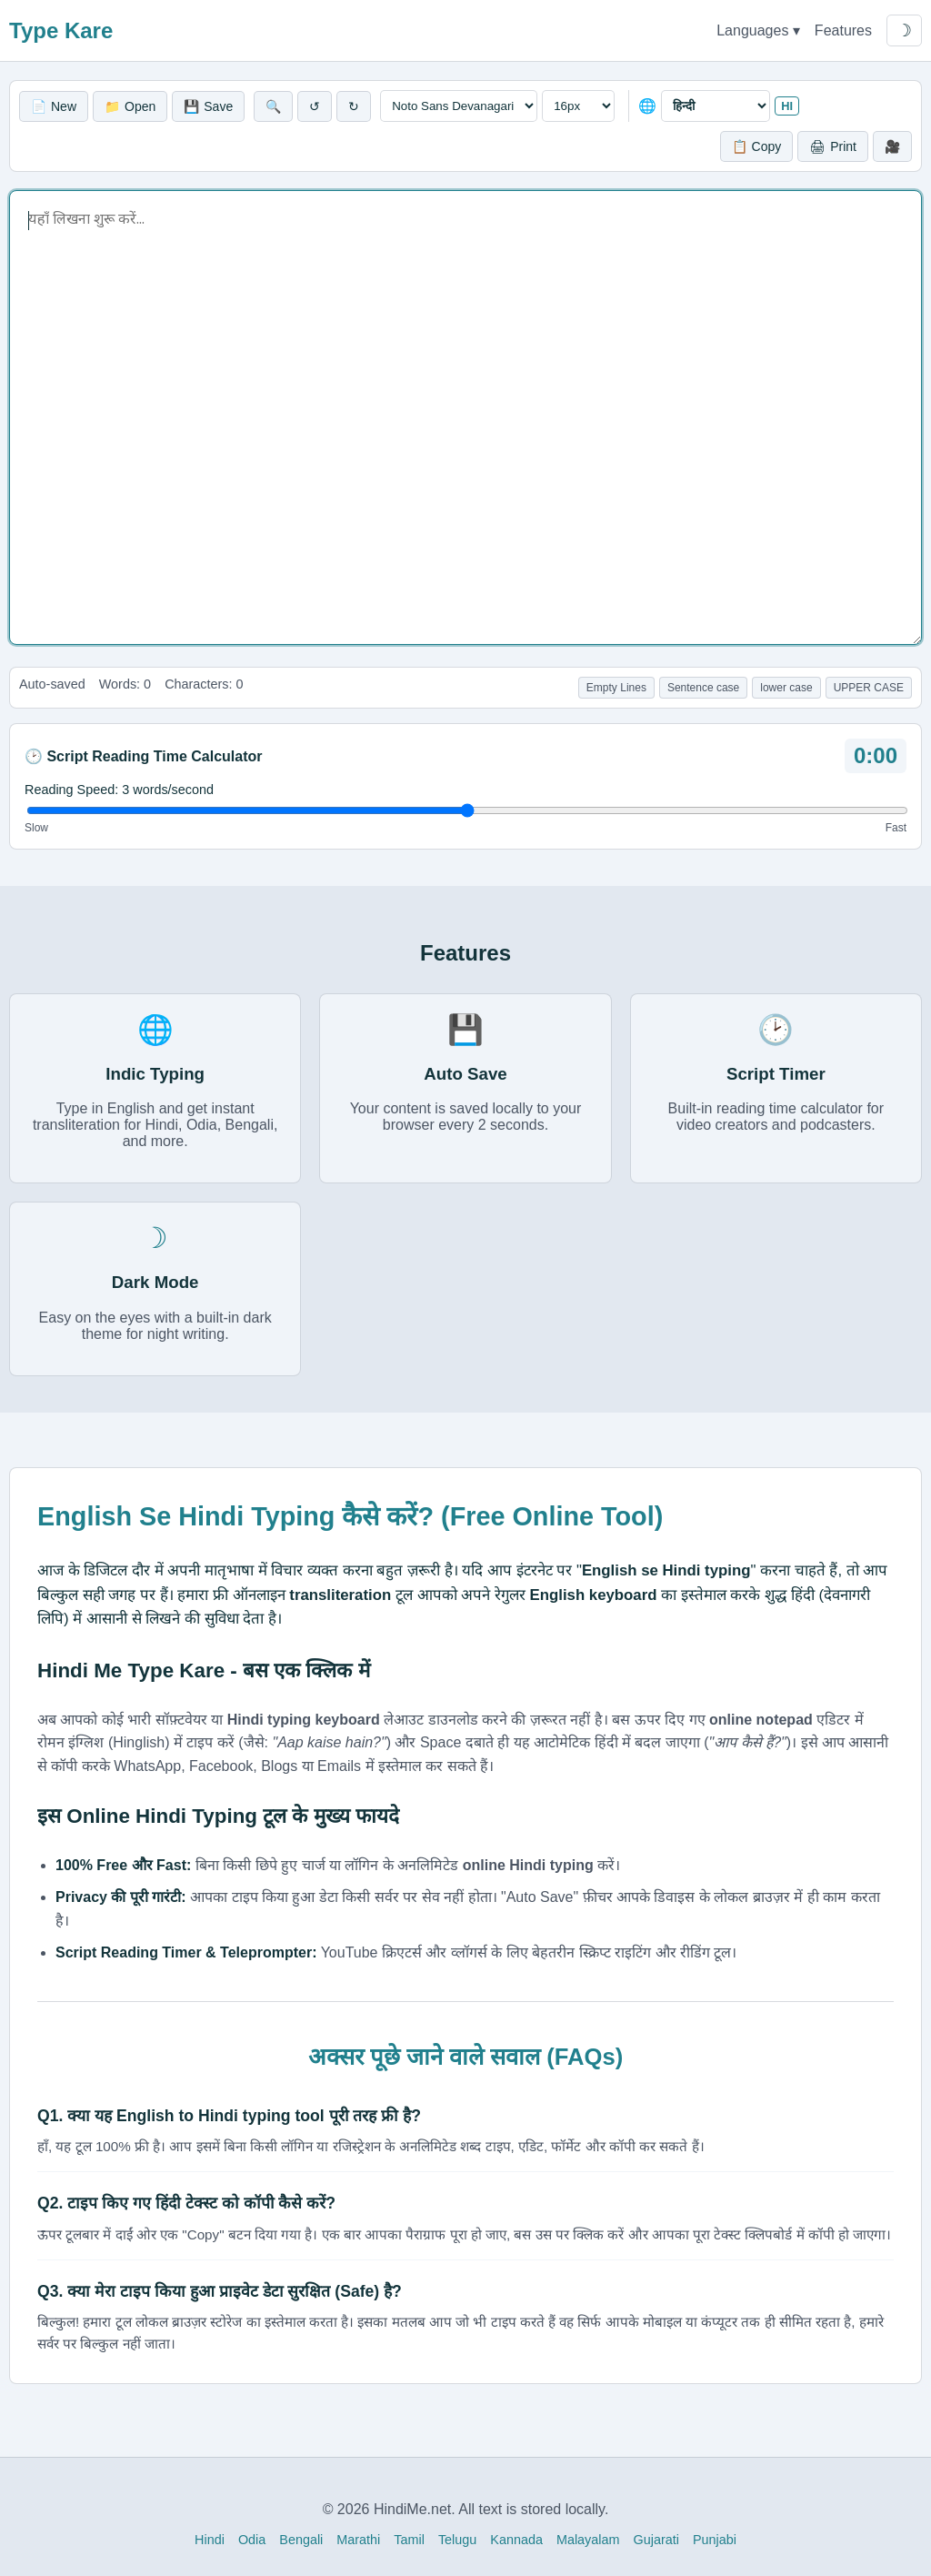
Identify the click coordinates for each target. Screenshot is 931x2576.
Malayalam (588, 2539)
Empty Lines (616, 687)
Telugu (457, 2539)
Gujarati (656, 2539)
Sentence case (703, 687)
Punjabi (714, 2539)
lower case (786, 687)
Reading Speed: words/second (119, 789)
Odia (251, 2539)
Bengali (301, 2539)
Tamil (409, 2539)
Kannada (516, 2539)
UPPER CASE (869, 687)
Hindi (210, 2539)
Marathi (358, 2539)
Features (843, 30)
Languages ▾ (758, 30)
